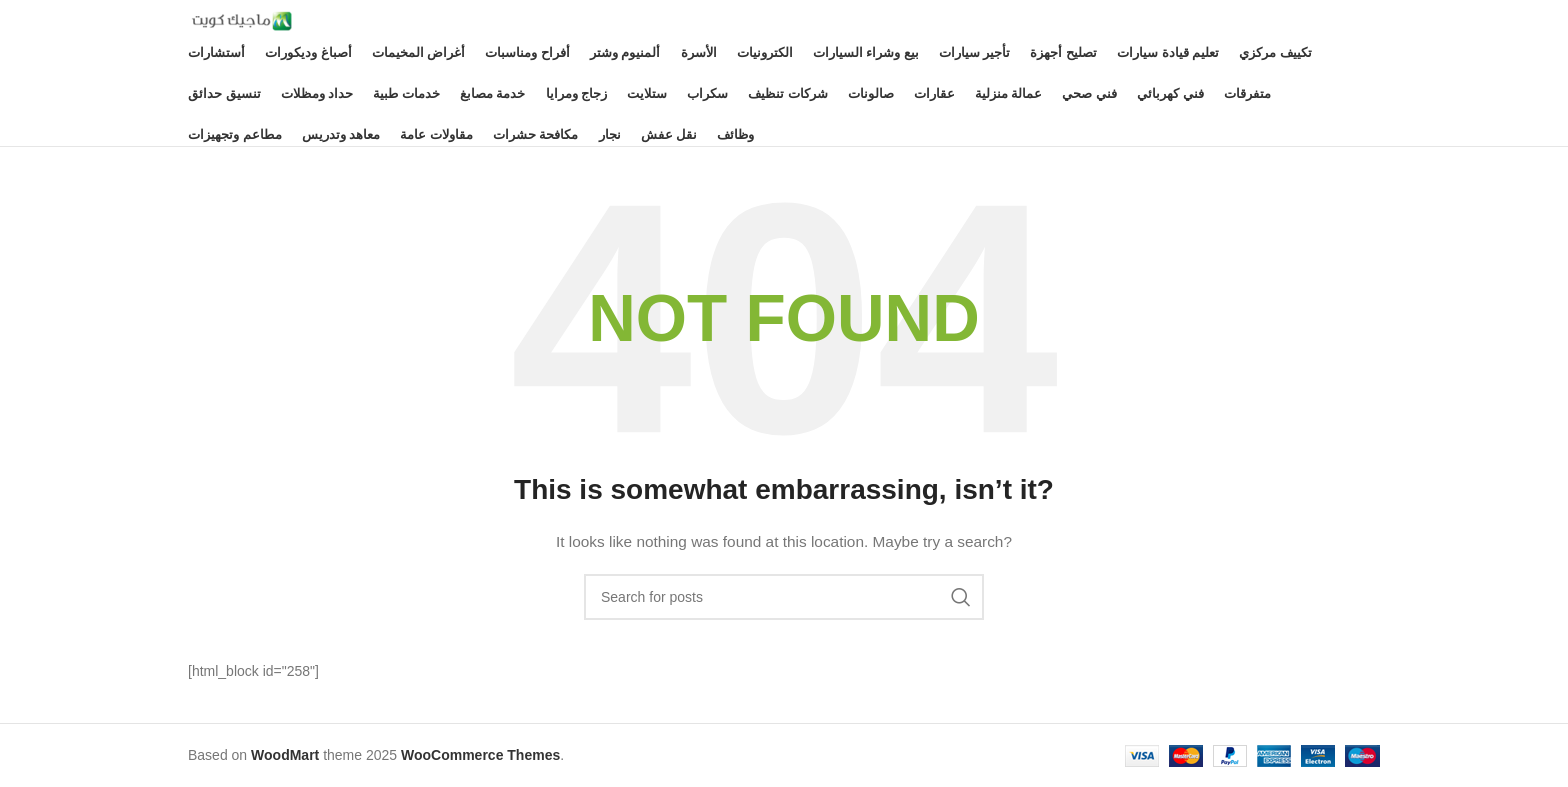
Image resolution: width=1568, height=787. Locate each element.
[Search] (784, 597)
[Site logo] (240, 20)
